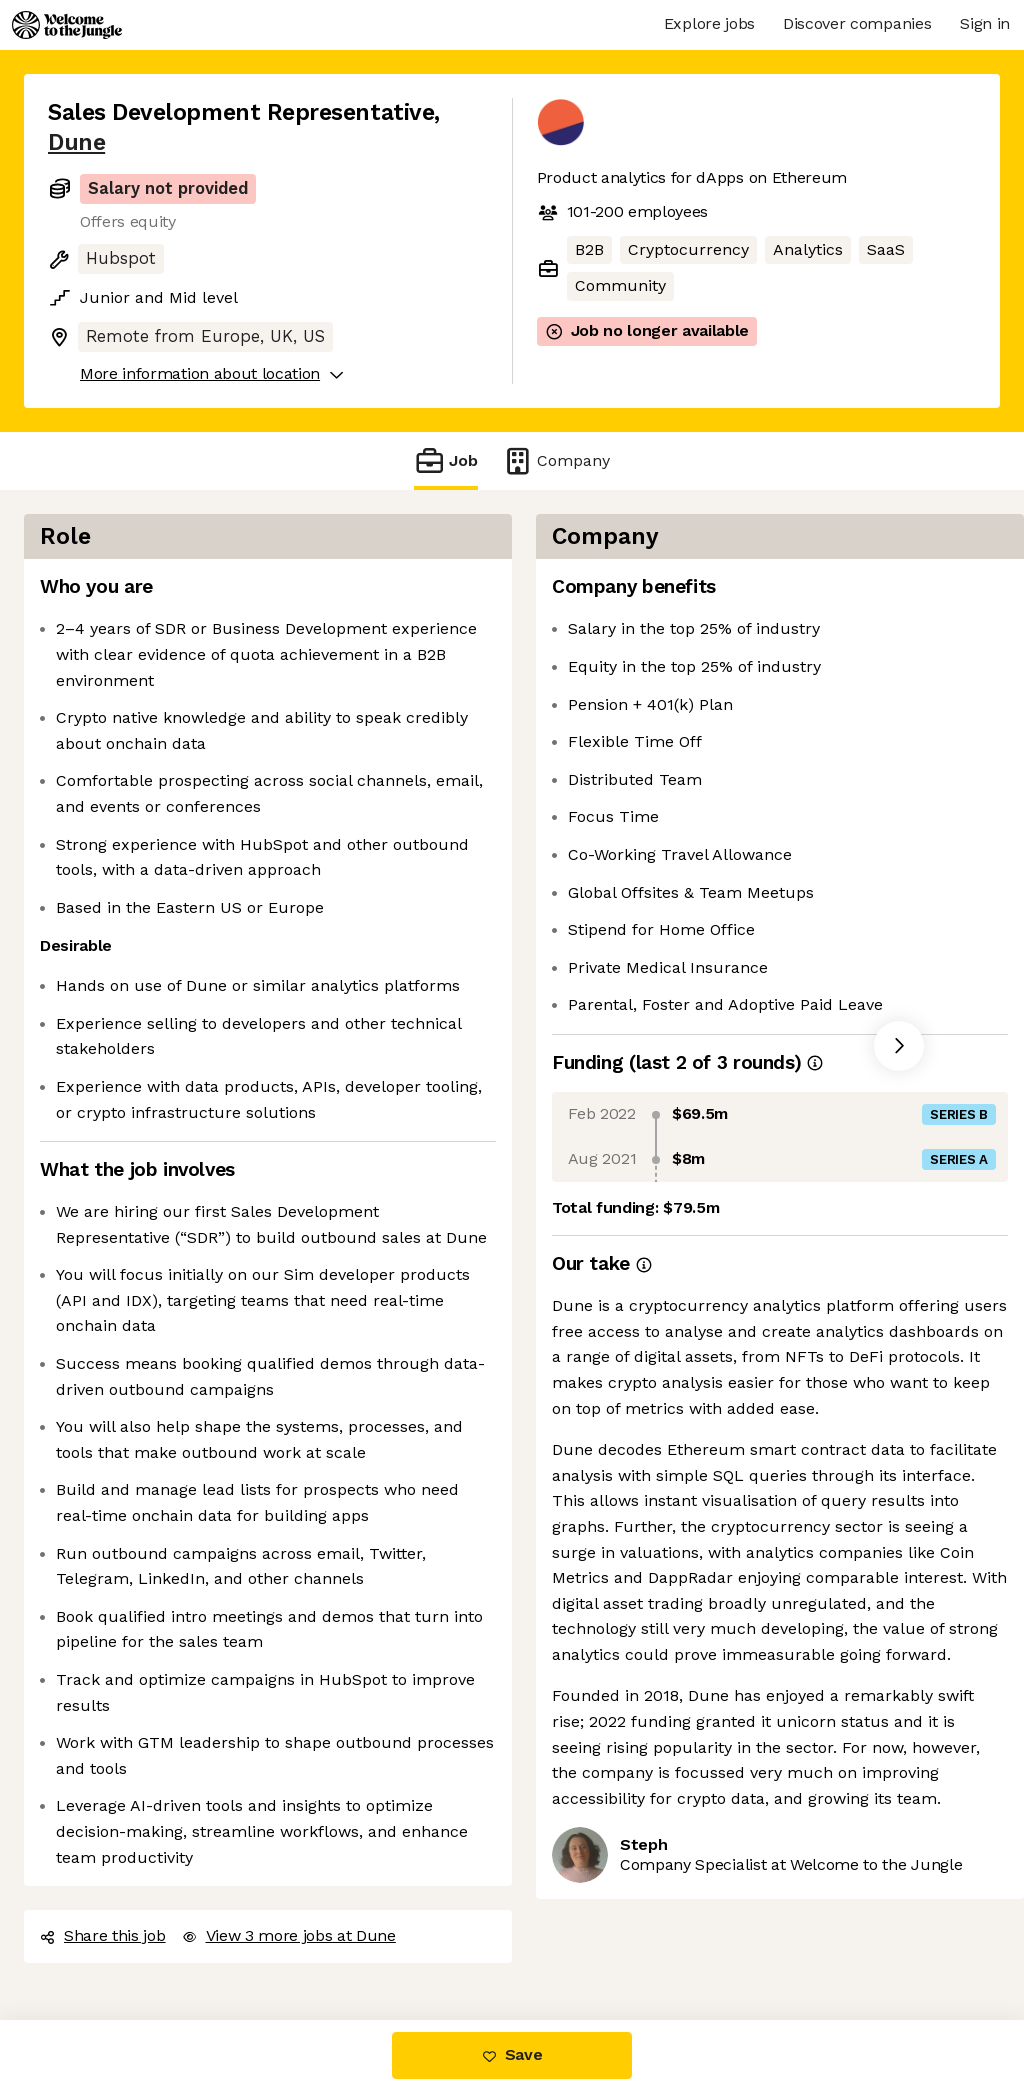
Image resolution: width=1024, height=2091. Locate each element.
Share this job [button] (103, 1935)
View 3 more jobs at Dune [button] (289, 1935)
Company (556, 460)
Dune (76, 142)
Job (446, 460)
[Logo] (67, 25)
